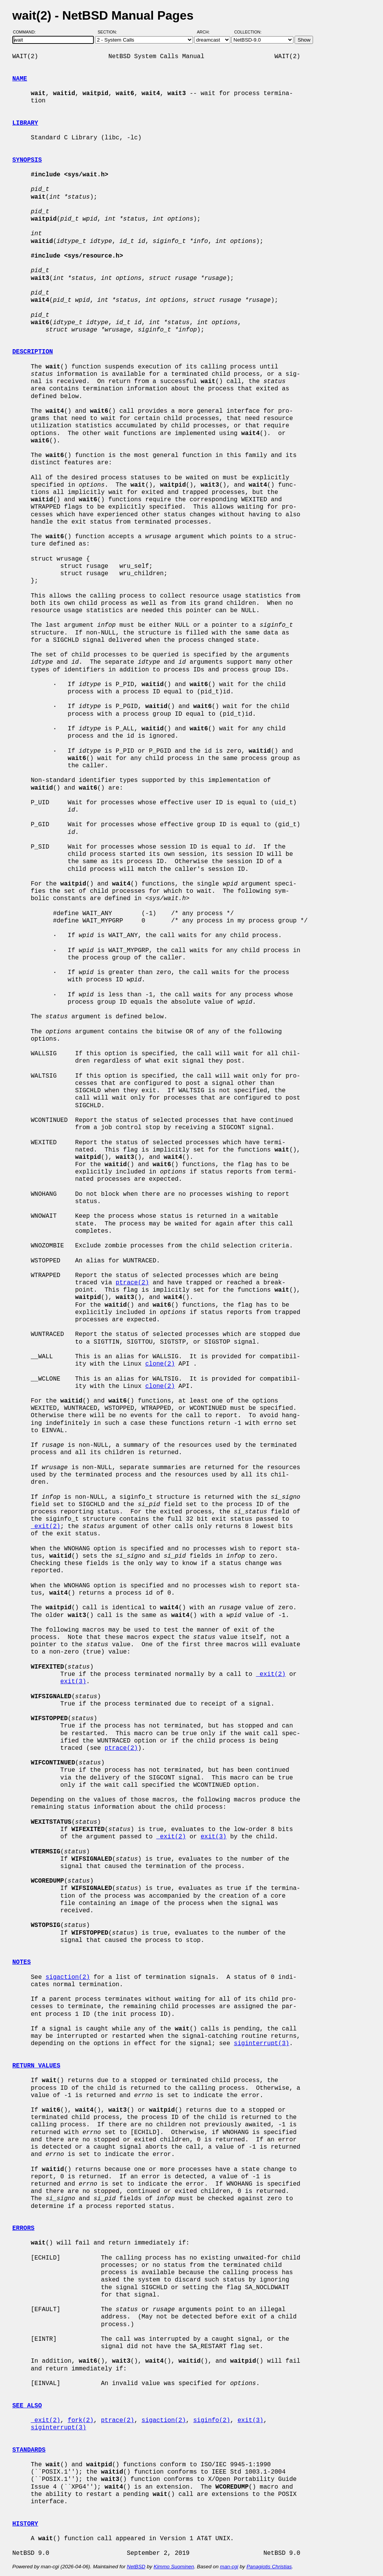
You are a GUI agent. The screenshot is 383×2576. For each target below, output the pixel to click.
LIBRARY (25, 123)
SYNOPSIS (27, 160)
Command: (26, 32)
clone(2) (160, 1364)
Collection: (247, 32)
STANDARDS (28, 2450)
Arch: (206, 32)
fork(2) (80, 2420)
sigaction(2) (67, 1977)
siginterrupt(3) (261, 2043)
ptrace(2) (132, 1283)
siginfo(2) (211, 2420)
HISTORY (25, 2524)
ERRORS (23, 2228)
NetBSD (136, 2566)
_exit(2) (45, 1526)
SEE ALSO (27, 2406)
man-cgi (229, 2566)
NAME (19, 79)
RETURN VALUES (36, 2066)
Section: (109, 32)
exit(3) (73, 1681)
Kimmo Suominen (173, 2566)
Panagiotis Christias (269, 2566)
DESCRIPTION (32, 352)
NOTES (21, 1962)
